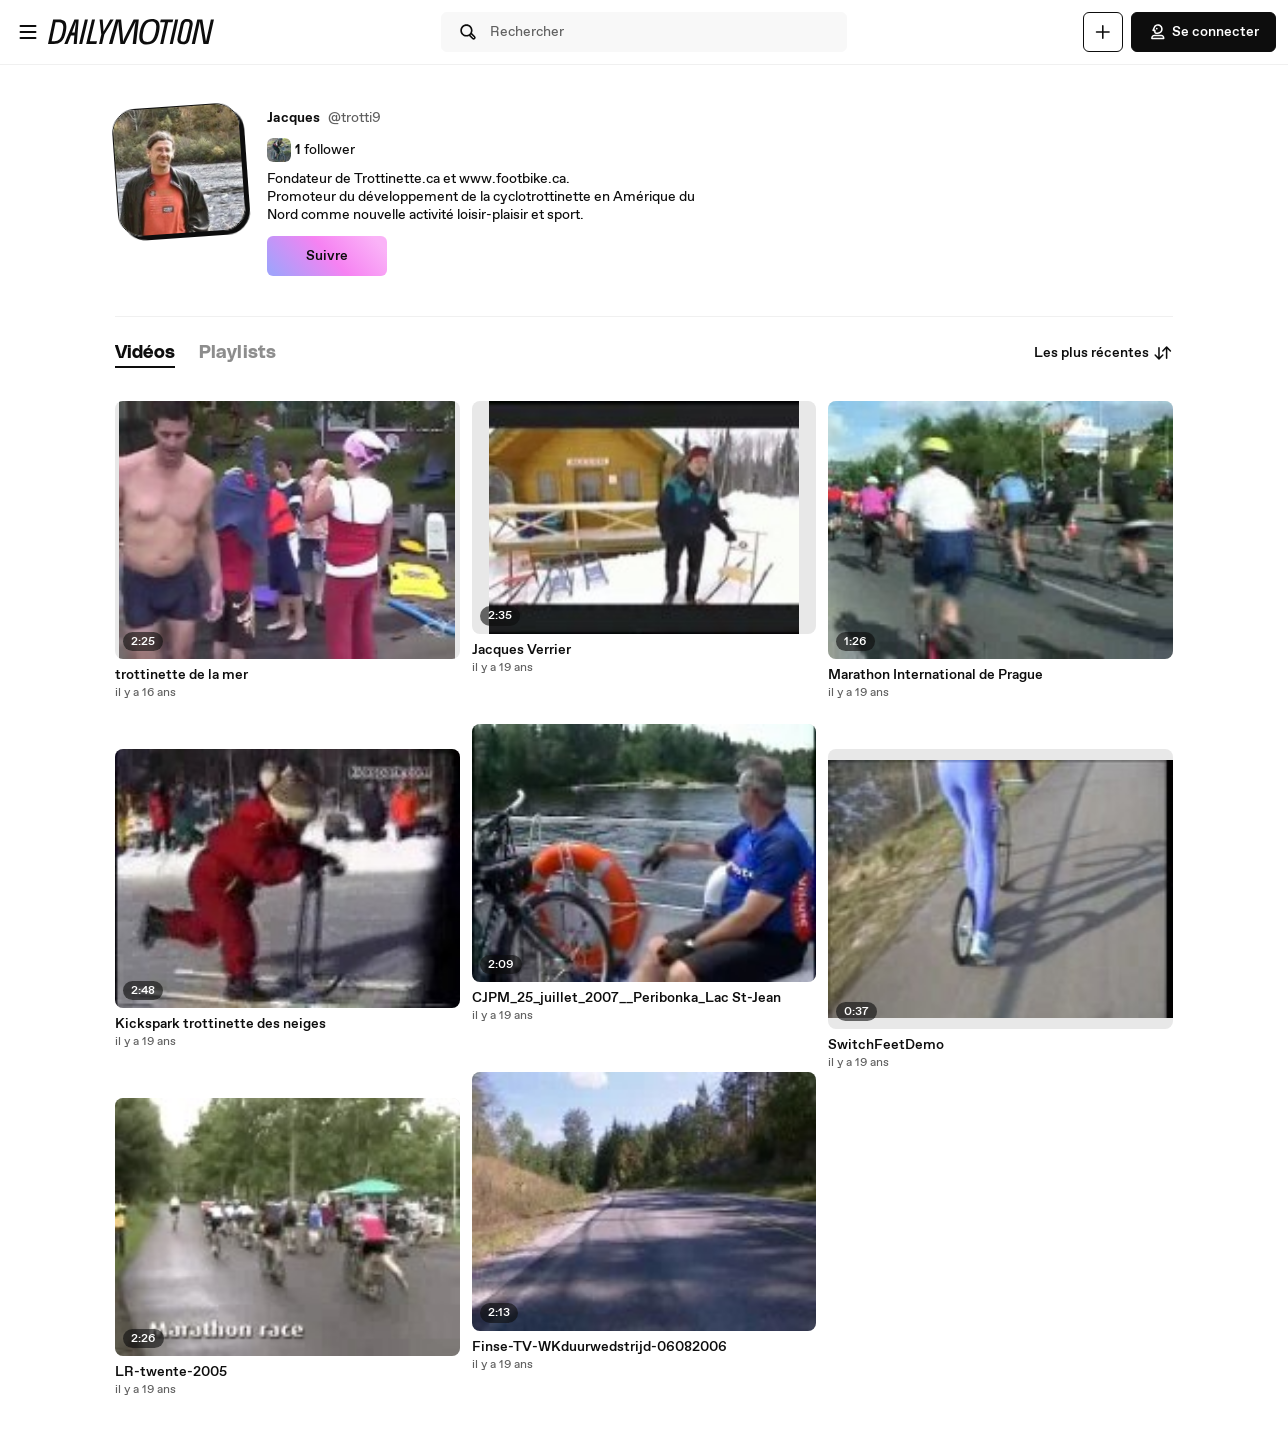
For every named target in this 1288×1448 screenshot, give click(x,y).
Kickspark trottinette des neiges (220, 1024)
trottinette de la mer (181, 675)
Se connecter (1203, 32)
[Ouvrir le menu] (28, 32)
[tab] (145, 353)
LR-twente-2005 (171, 1372)
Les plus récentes (1103, 353)
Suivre (327, 256)
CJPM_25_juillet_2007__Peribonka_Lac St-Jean (626, 998)
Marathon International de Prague (935, 675)
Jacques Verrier (521, 650)
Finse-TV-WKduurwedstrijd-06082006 (599, 1347)
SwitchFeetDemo (886, 1045)
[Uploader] (1103, 32)
